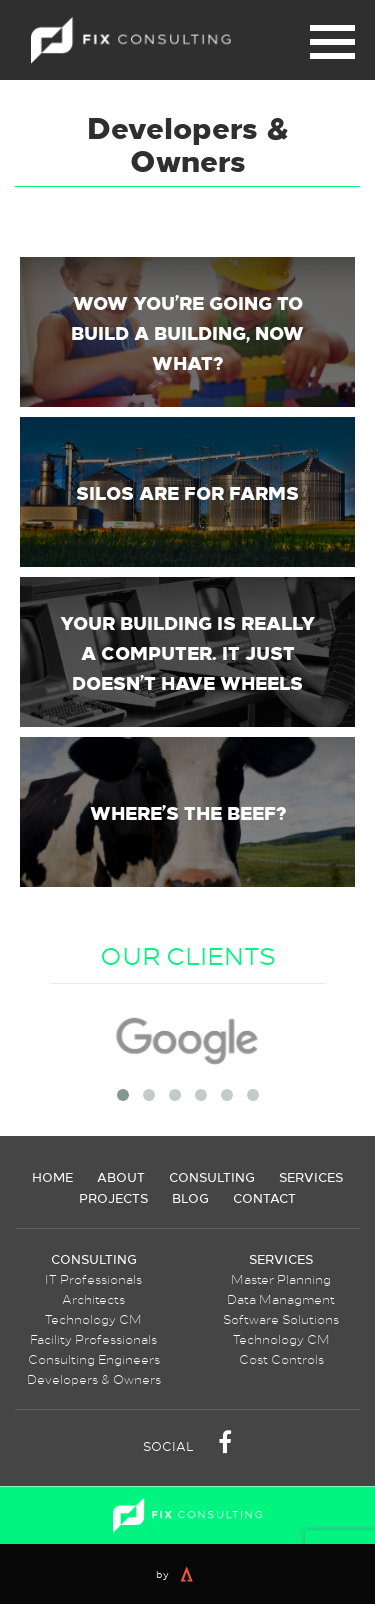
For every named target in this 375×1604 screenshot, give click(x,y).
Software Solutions (281, 1319)
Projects (113, 1197)
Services (311, 1176)
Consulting (212, 1176)
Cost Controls (281, 1359)
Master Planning (281, 1279)
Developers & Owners (94, 1379)
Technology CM (93, 1319)
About (121, 1176)
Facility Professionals (93, 1339)
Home (52, 1176)
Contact (264, 1197)
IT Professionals (93, 1279)
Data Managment (281, 1299)
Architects (93, 1299)
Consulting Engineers (94, 1359)
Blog (190, 1197)
